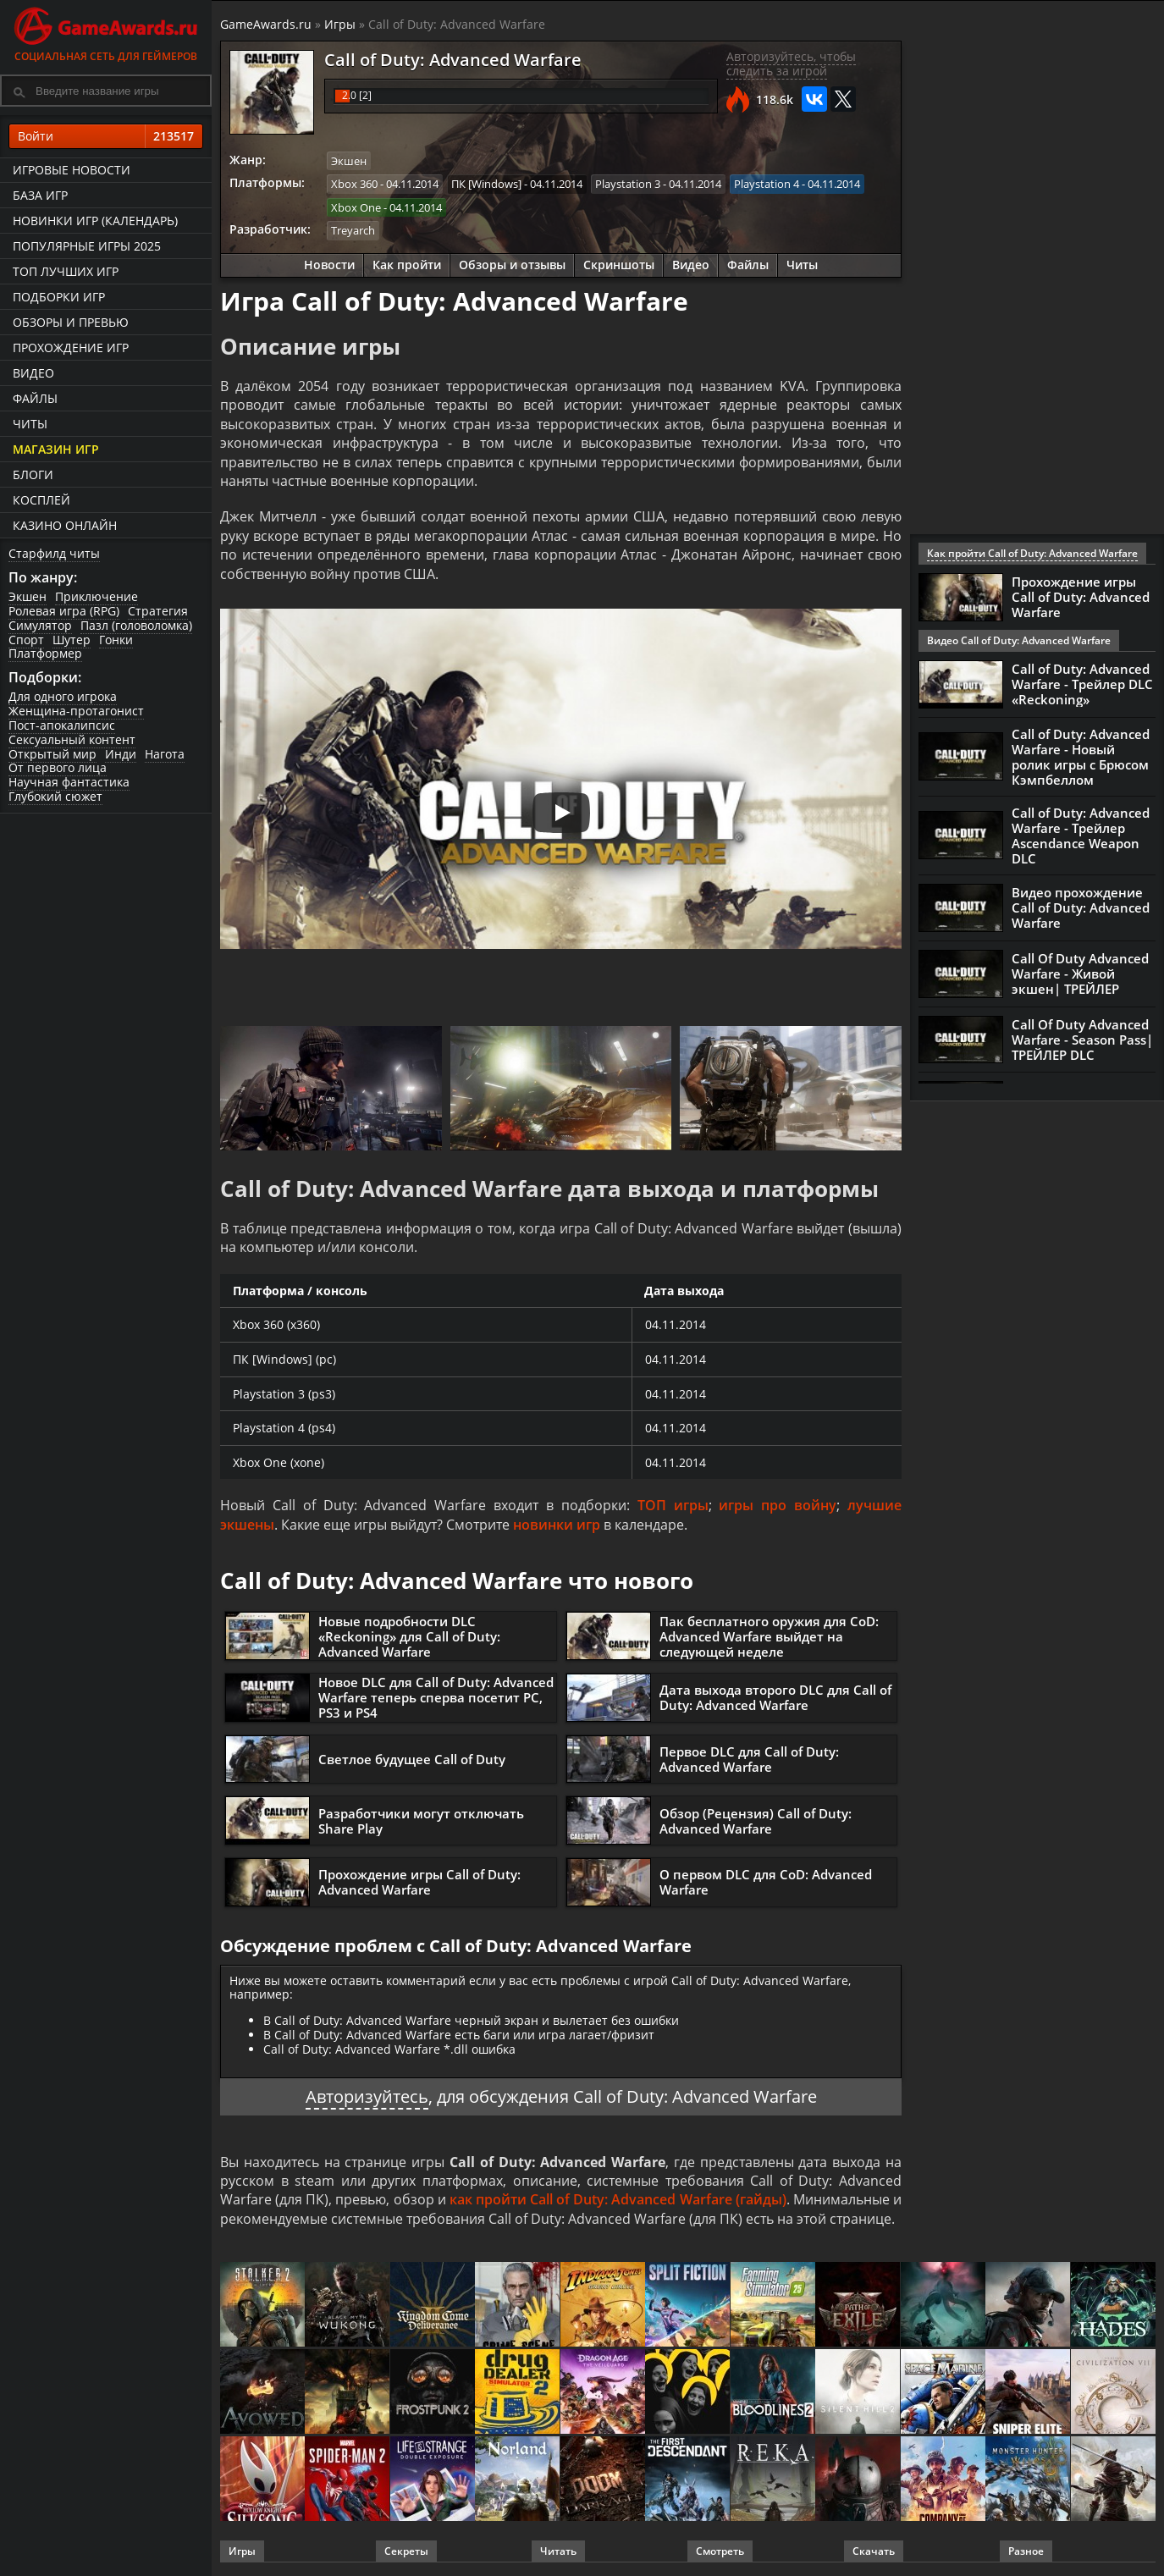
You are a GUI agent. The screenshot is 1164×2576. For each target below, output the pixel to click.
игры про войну (777, 1505)
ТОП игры (673, 1505)
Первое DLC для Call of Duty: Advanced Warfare (749, 1759)
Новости (329, 264)
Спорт (26, 640)
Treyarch (353, 230)
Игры (340, 24)
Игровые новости (71, 170)
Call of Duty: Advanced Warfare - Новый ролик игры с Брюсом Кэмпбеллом (1081, 756)
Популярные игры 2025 (87, 246)
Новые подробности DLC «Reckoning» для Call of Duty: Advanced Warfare (409, 1636)
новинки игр (556, 1524)
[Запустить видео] (561, 812)
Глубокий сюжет (55, 796)
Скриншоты (618, 264)
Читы (30, 424)
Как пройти (406, 264)
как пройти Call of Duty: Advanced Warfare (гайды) (618, 2199)
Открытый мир (52, 754)
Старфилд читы (54, 553)
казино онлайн (65, 525)
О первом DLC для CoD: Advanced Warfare (765, 1882)
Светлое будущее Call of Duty (411, 1759)
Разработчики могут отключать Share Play (421, 1821)
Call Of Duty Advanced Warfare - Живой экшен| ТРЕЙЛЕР (1080, 973)
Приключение (96, 596)
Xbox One (356, 207)
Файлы (35, 398)
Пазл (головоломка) (136, 625)
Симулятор (40, 625)
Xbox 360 (354, 183)
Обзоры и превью (71, 322)
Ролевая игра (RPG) (63, 611)
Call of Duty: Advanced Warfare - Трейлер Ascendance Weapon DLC (1081, 835)
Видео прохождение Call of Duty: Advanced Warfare (1081, 907)
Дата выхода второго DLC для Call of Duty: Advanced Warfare (775, 1697)
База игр (40, 195)
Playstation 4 (766, 183)
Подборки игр (59, 297)
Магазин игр (56, 449)
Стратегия (158, 611)
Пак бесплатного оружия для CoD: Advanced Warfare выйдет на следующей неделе (769, 1636)
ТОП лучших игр (66, 271)
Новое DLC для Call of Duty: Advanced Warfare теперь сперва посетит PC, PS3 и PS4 (436, 1697)
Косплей (41, 500)
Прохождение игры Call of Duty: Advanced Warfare (419, 1882)
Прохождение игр (71, 347)
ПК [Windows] (486, 183)
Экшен (27, 596)
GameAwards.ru (266, 24)
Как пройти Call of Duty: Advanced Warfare (1032, 553)
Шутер (71, 640)
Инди (120, 754)
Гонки (116, 640)
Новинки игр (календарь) (95, 220)
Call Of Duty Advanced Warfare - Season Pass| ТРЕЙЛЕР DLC (1082, 1039)
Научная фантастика (69, 782)
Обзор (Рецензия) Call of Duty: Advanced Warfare (755, 1821)
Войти (106, 136)
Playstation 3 (627, 183)
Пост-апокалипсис (61, 725)
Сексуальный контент (71, 739)
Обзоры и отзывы (512, 264)
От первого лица (57, 767)
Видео (33, 373)
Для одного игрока (62, 696)
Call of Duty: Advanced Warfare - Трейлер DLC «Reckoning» (1082, 684)
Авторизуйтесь (367, 2096)
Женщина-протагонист (76, 711)
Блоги (33, 474)
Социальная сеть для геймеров (106, 31)
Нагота (165, 754)
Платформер (45, 653)
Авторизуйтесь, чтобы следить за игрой (791, 63)
